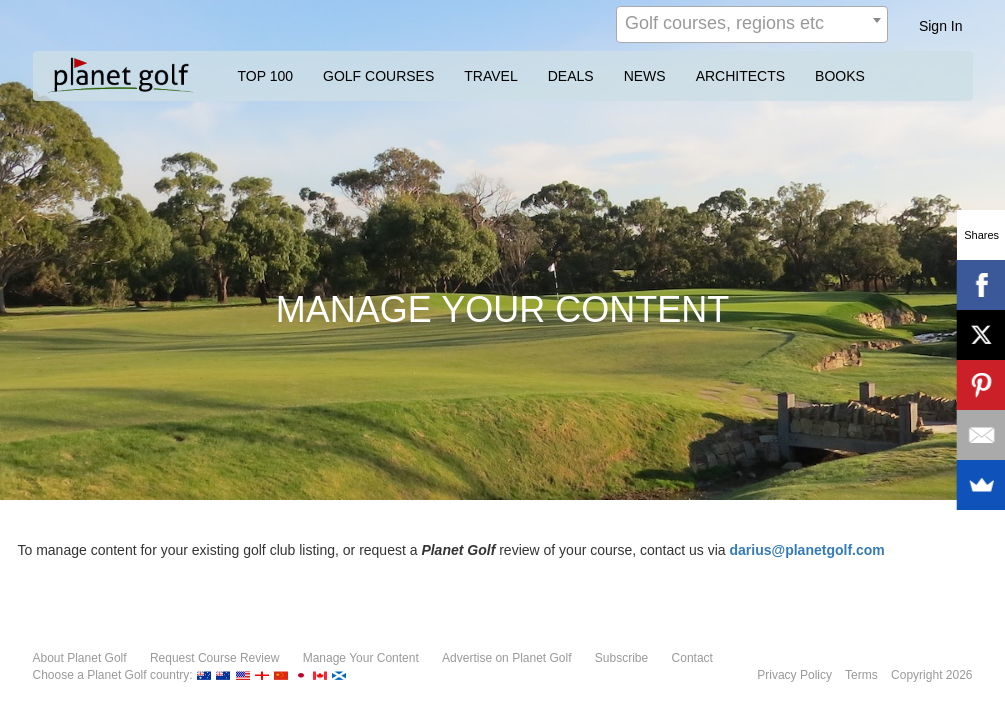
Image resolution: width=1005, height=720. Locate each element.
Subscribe (621, 658)
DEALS (571, 76)
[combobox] (752, 24)
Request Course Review (214, 658)
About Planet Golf (80, 658)
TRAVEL (490, 76)
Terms (861, 675)
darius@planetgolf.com (807, 550)
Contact (692, 658)
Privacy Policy (794, 675)
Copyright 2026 (931, 675)
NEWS (645, 76)
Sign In (941, 26)
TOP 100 (266, 76)
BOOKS (840, 76)
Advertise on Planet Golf (506, 658)
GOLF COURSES (378, 76)
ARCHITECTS (740, 76)
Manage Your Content (361, 658)
